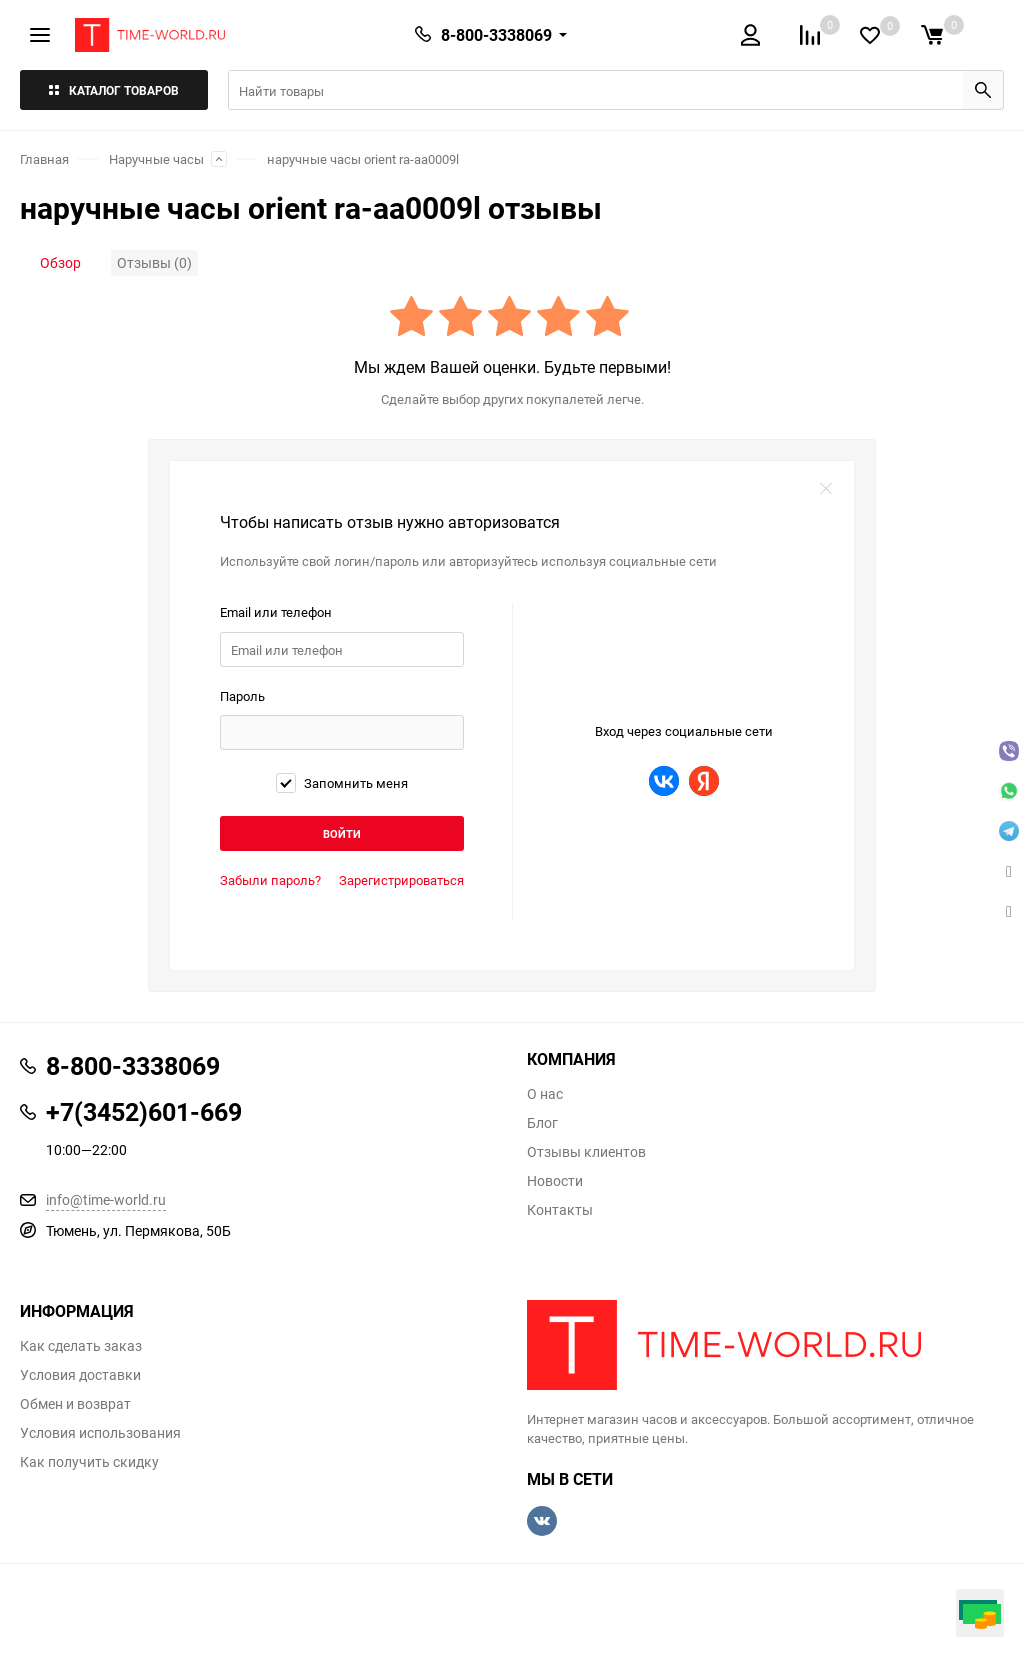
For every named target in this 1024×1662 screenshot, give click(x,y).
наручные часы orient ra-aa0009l (363, 159)
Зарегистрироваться (401, 880)
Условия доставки (80, 1375)
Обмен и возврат (75, 1404)
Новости (555, 1181)
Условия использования (100, 1433)
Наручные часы (156, 159)
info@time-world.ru (106, 1199)
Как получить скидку (89, 1462)
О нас (545, 1094)
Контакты (560, 1210)
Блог (542, 1123)
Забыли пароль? (270, 880)
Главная (44, 159)
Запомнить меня (342, 783)
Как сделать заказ (81, 1346)
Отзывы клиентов (586, 1152)
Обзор (60, 262)
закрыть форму (826, 489)
